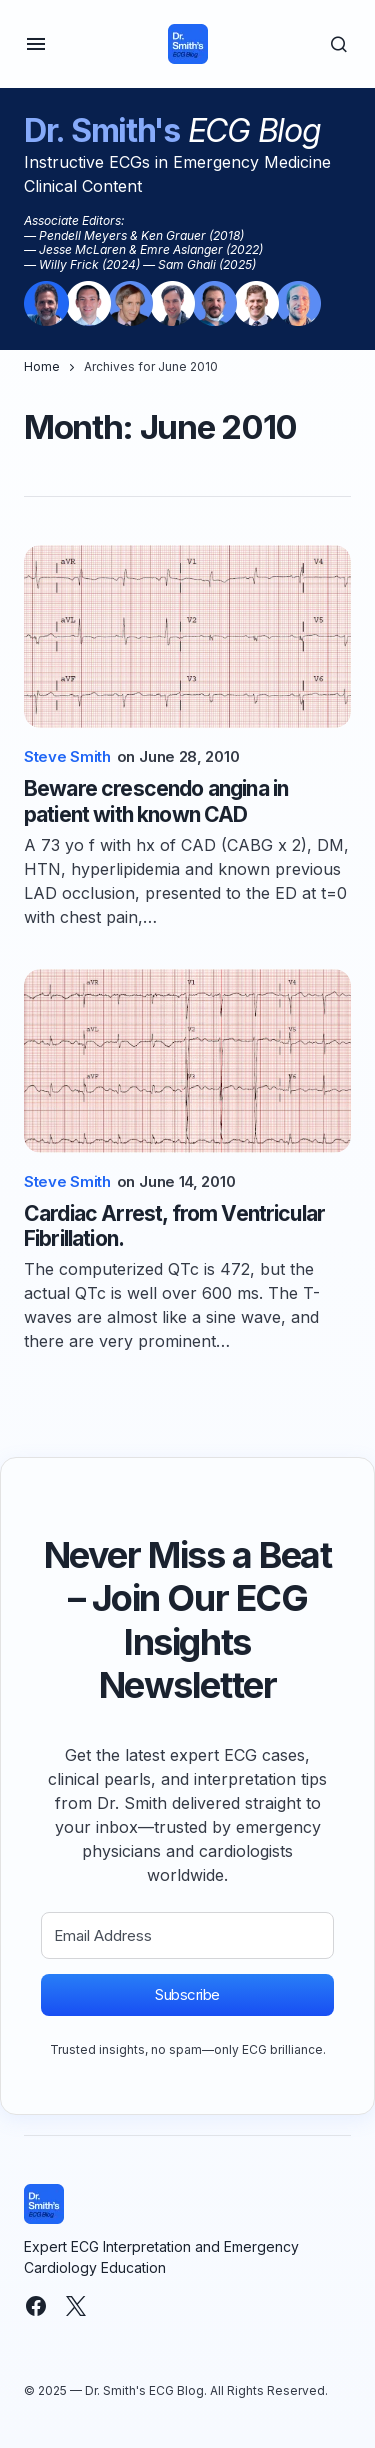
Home (42, 366)
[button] (36, 44)
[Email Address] (187, 1935)
